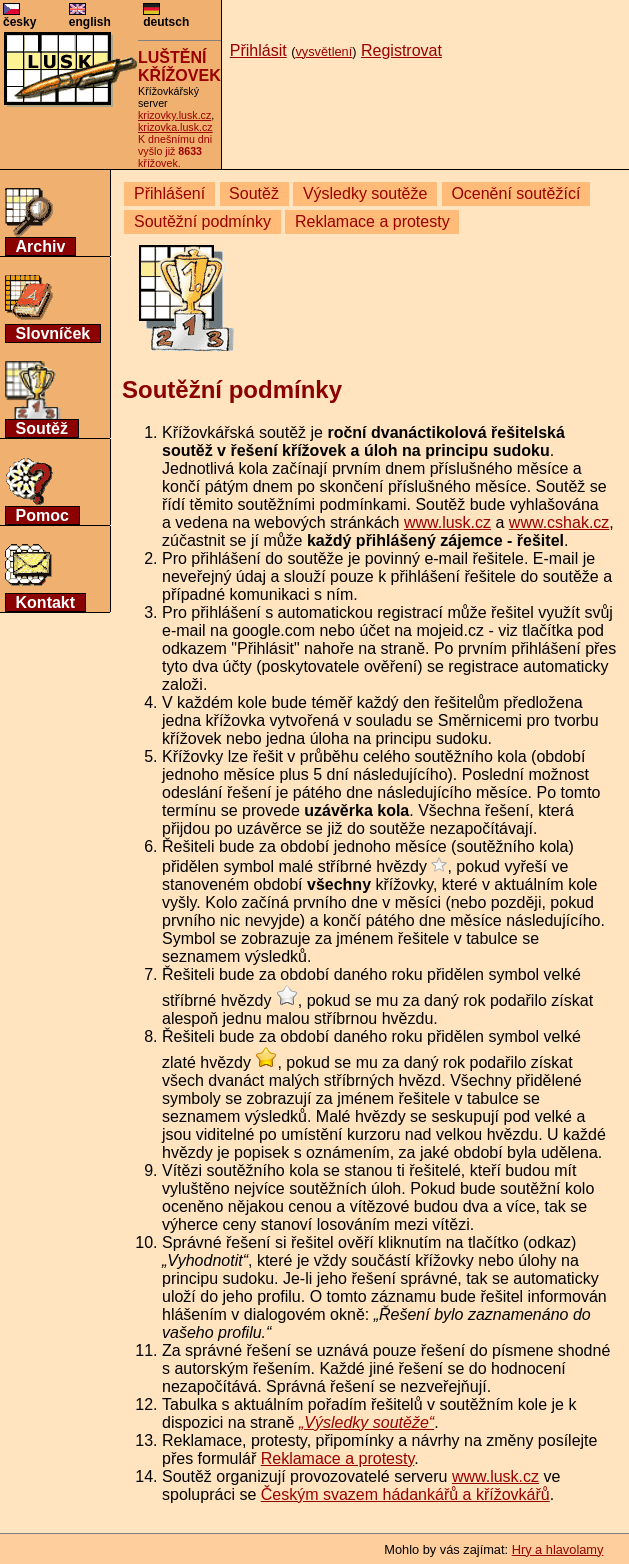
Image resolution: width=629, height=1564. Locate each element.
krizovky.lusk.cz (174, 115)
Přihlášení (169, 193)
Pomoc (42, 515)
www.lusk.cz (447, 522)
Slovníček (53, 333)
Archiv (41, 246)
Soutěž (42, 428)
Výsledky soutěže (365, 193)
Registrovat (401, 50)
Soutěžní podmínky (202, 221)
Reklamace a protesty (372, 221)
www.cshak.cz (559, 522)
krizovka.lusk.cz (175, 127)
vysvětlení (323, 51)
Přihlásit (258, 50)
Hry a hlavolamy (558, 1549)
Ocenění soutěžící (515, 193)
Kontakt (46, 602)
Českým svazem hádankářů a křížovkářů (405, 1494)
